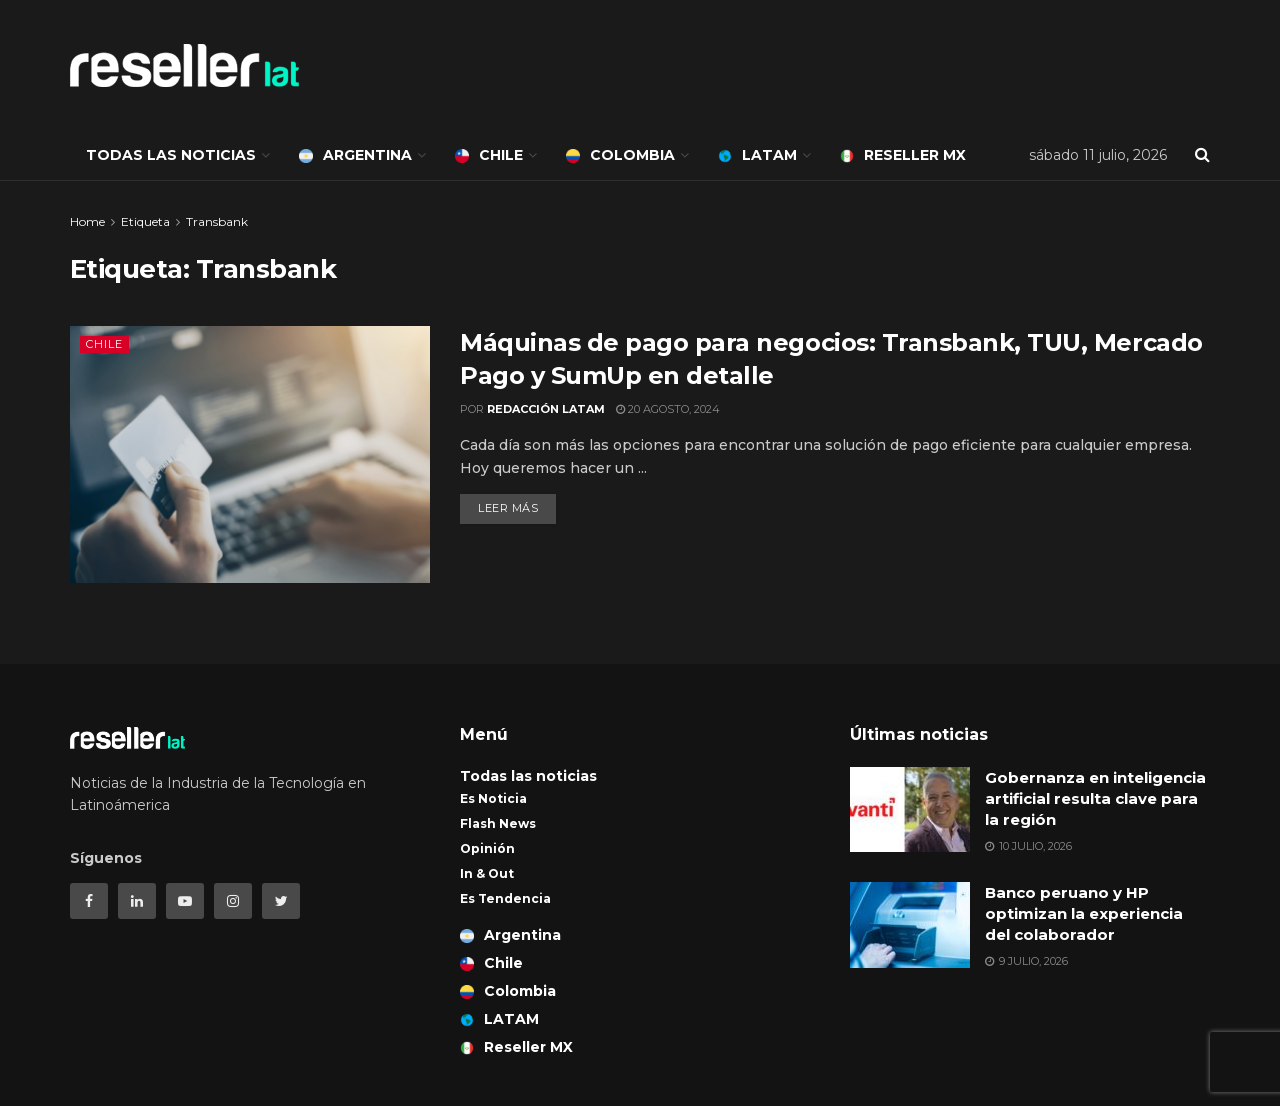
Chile (489, 155)
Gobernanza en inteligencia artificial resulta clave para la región (1095, 798)
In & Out (487, 873)
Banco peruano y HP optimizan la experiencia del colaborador (1084, 913)
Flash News (498, 823)
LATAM (757, 155)
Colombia (620, 155)
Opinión (487, 848)
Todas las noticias (171, 155)
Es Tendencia (505, 898)
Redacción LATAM (546, 409)
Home (87, 221)
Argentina (355, 155)
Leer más (508, 508)
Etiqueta (145, 221)
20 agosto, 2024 (668, 409)
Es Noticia (493, 798)
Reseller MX (903, 155)
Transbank (217, 221)
